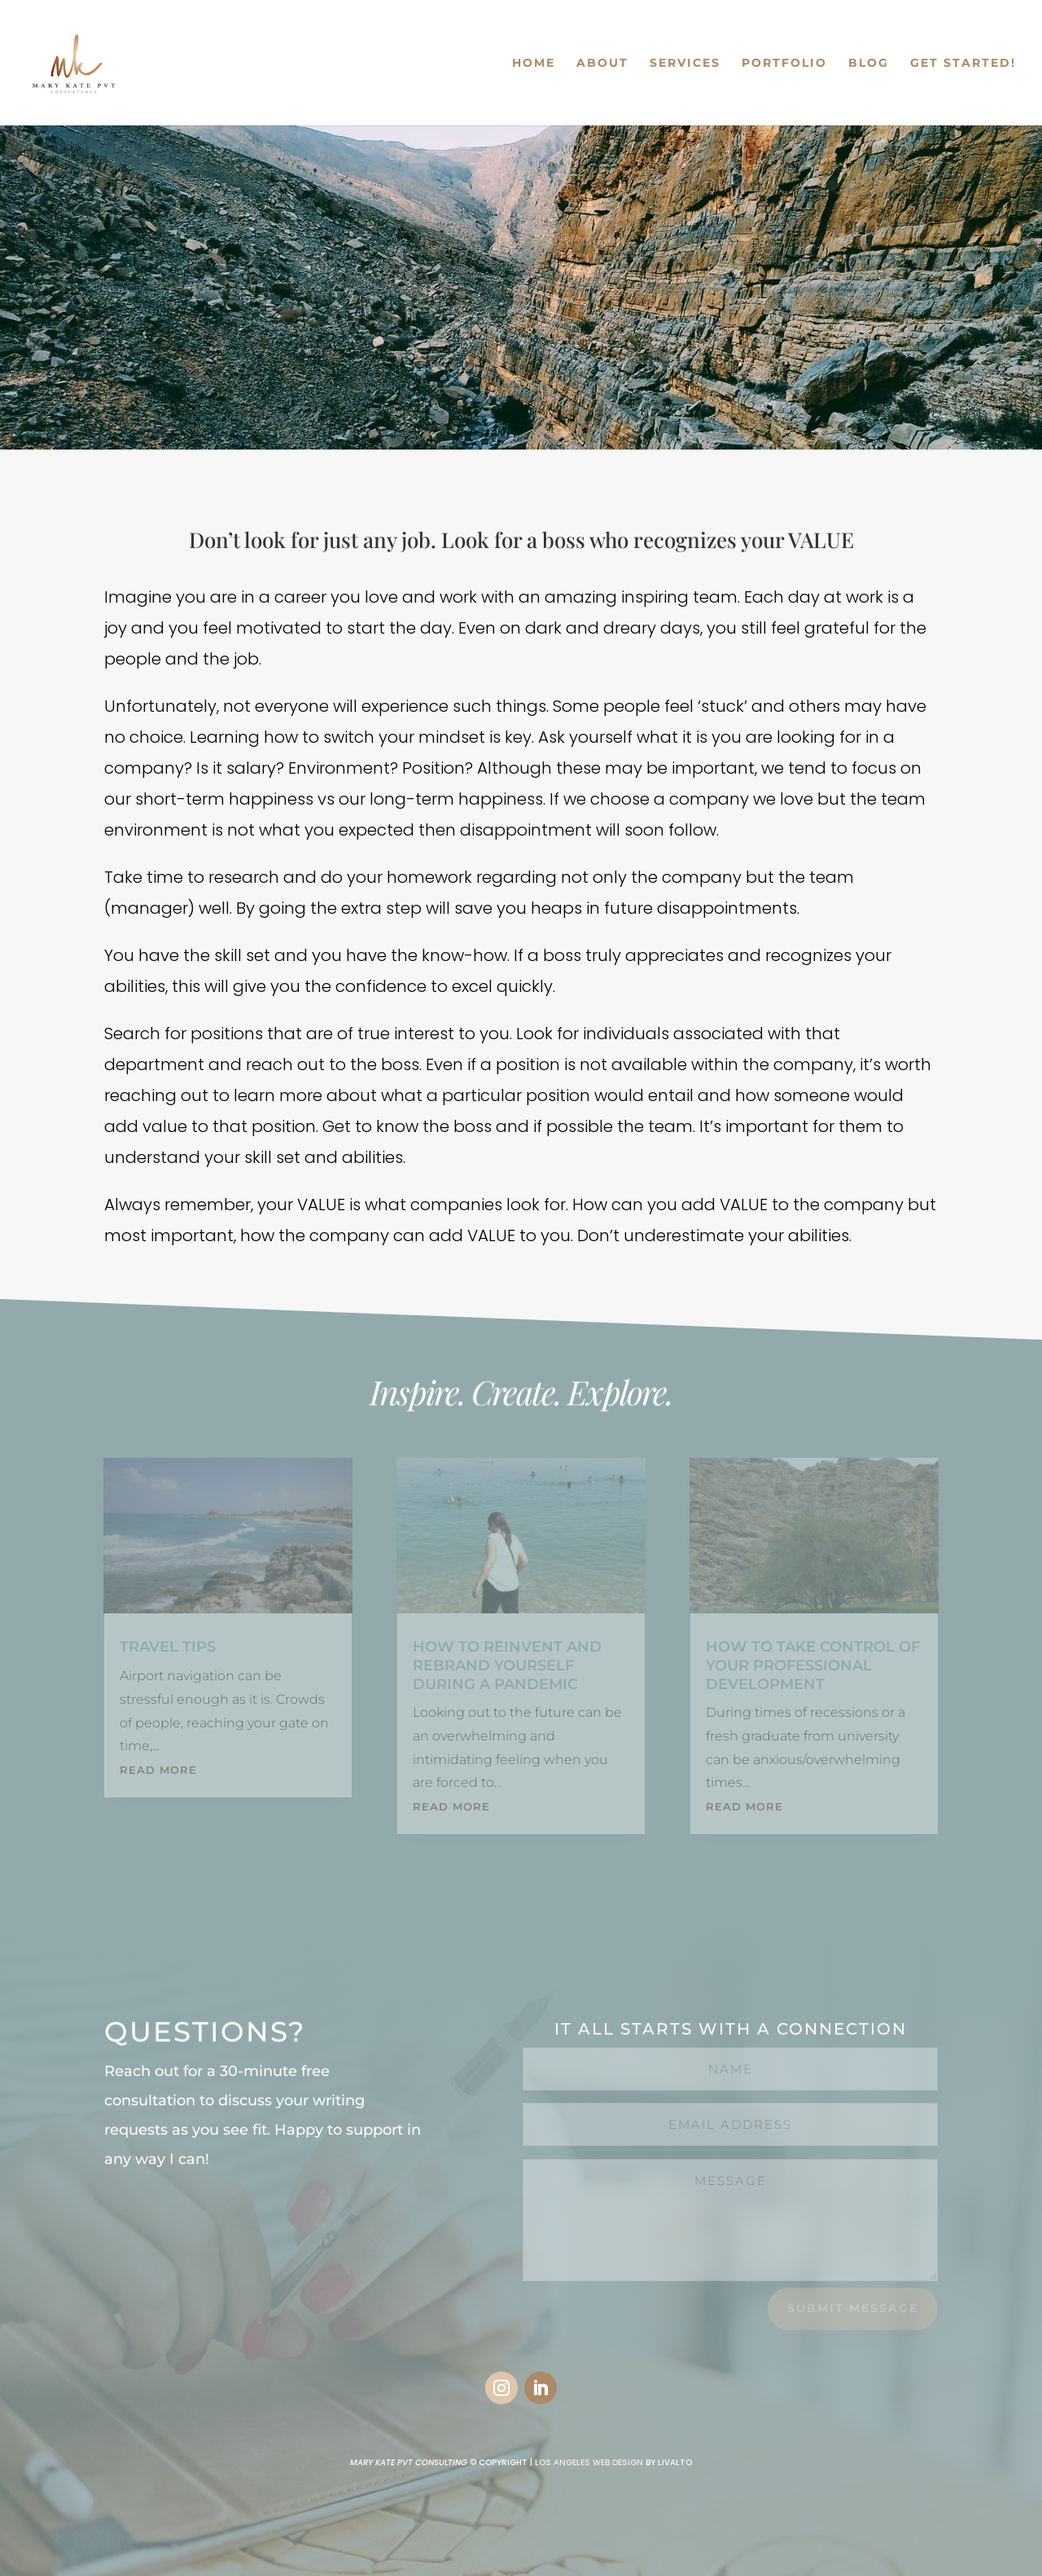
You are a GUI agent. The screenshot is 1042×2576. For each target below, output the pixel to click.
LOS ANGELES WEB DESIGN (589, 2462)
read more (158, 1769)
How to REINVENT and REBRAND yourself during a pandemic (507, 1665)
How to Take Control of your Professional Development (813, 1665)
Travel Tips (168, 1647)
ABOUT (602, 63)
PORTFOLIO (784, 63)
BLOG (868, 63)
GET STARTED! (963, 63)
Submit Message (852, 2308)
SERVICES (685, 63)
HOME (533, 63)
